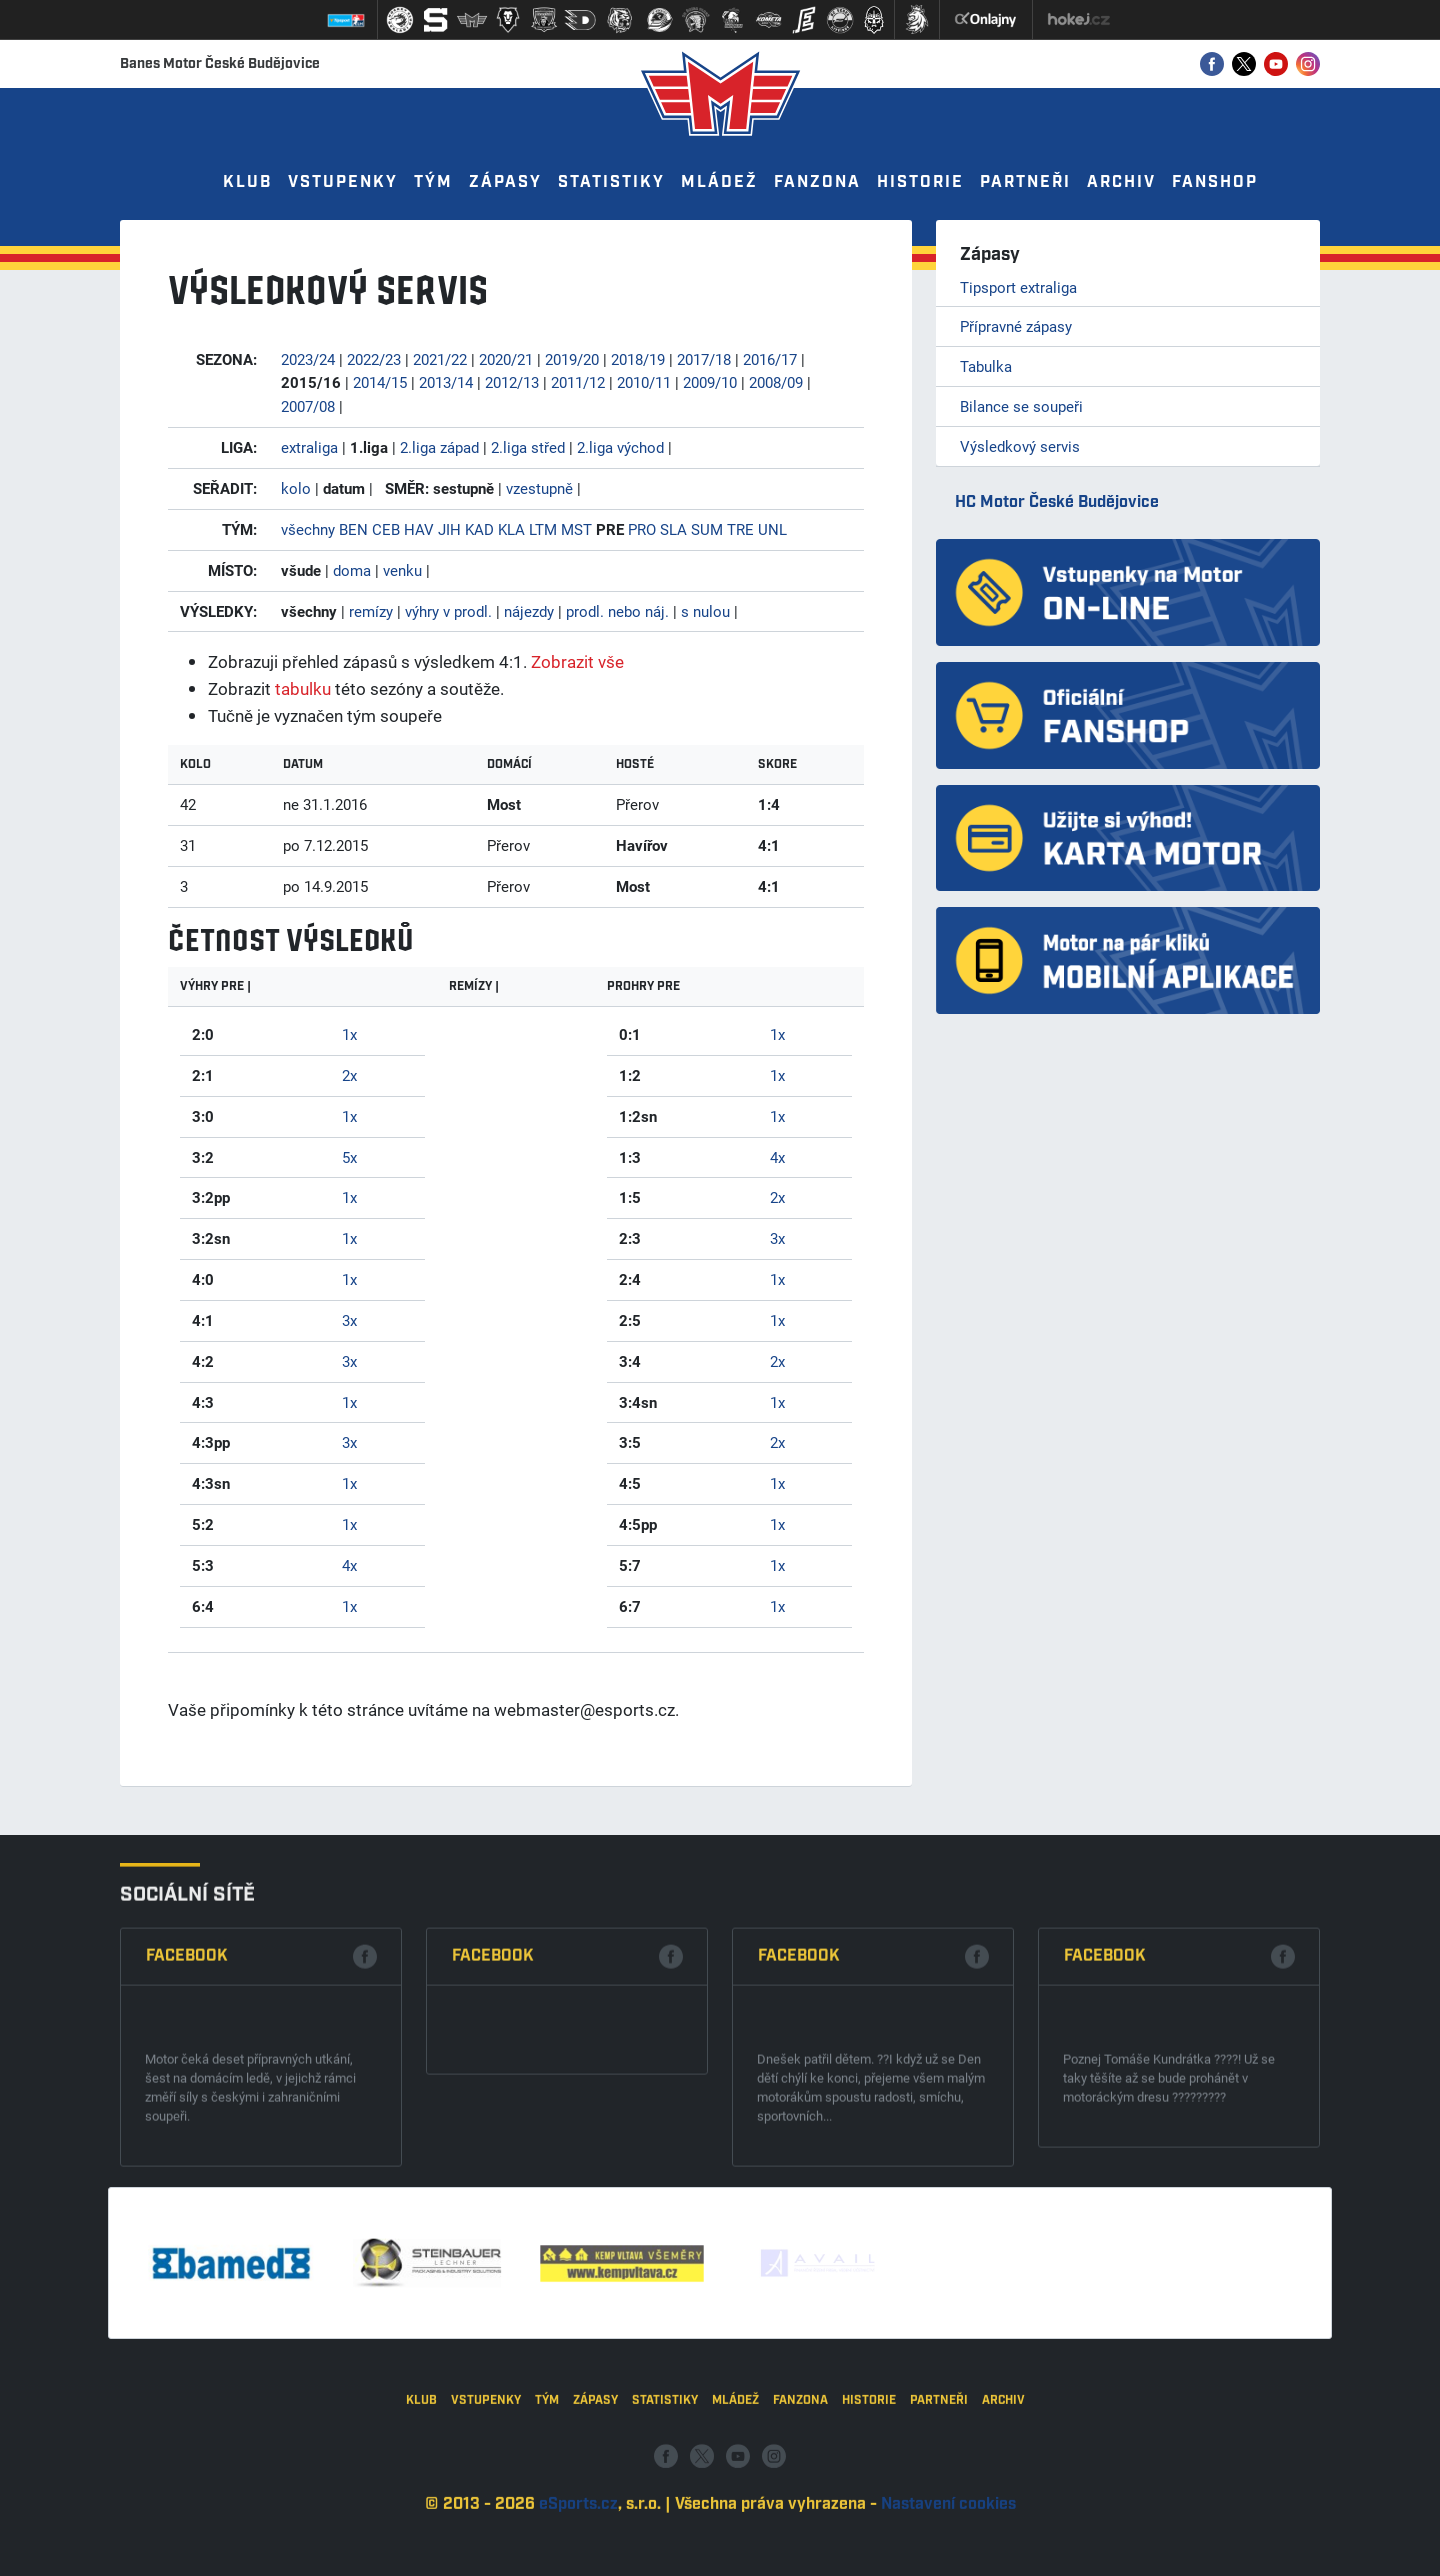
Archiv (1121, 182)
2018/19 (638, 359)
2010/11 (644, 382)
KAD (479, 529)
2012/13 (512, 382)
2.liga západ (439, 447)
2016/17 (770, 359)
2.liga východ (620, 447)
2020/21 (506, 359)
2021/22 (440, 359)
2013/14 (446, 382)
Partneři (1025, 182)
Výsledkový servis (1020, 446)
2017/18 (704, 359)
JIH (449, 529)
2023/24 (308, 359)
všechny (308, 529)
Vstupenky (343, 182)
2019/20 (572, 359)
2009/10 (710, 382)
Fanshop (1215, 182)
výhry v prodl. (448, 611)
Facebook (187, 2110)
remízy (371, 611)
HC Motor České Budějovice (1057, 502)
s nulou (705, 611)
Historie (920, 182)
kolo (296, 488)
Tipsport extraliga (1018, 287)
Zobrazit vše (577, 661)
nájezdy (529, 611)
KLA (511, 529)
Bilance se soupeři (1021, 406)
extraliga (309, 447)
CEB (386, 529)
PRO (642, 529)
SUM (707, 529)
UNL (772, 529)
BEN (353, 529)
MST (576, 529)
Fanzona (817, 182)
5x (349, 1157)
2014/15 (380, 382)
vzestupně (539, 488)
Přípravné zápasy (1016, 326)
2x (349, 1075)
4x (349, 1565)
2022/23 (374, 359)
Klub (247, 182)
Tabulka (986, 366)
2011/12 (578, 382)
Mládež (719, 182)
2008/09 (776, 382)
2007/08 (308, 406)
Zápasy (505, 182)
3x (349, 1320)
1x (349, 1034)
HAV (419, 529)
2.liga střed (528, 447)
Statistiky (611, 182)
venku (402, 570)
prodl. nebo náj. (617, 611)
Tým (433, 182)
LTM (543, 529)
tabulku (303, 688)
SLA (673, 529)
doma (352, 570)
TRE (740, 529)
